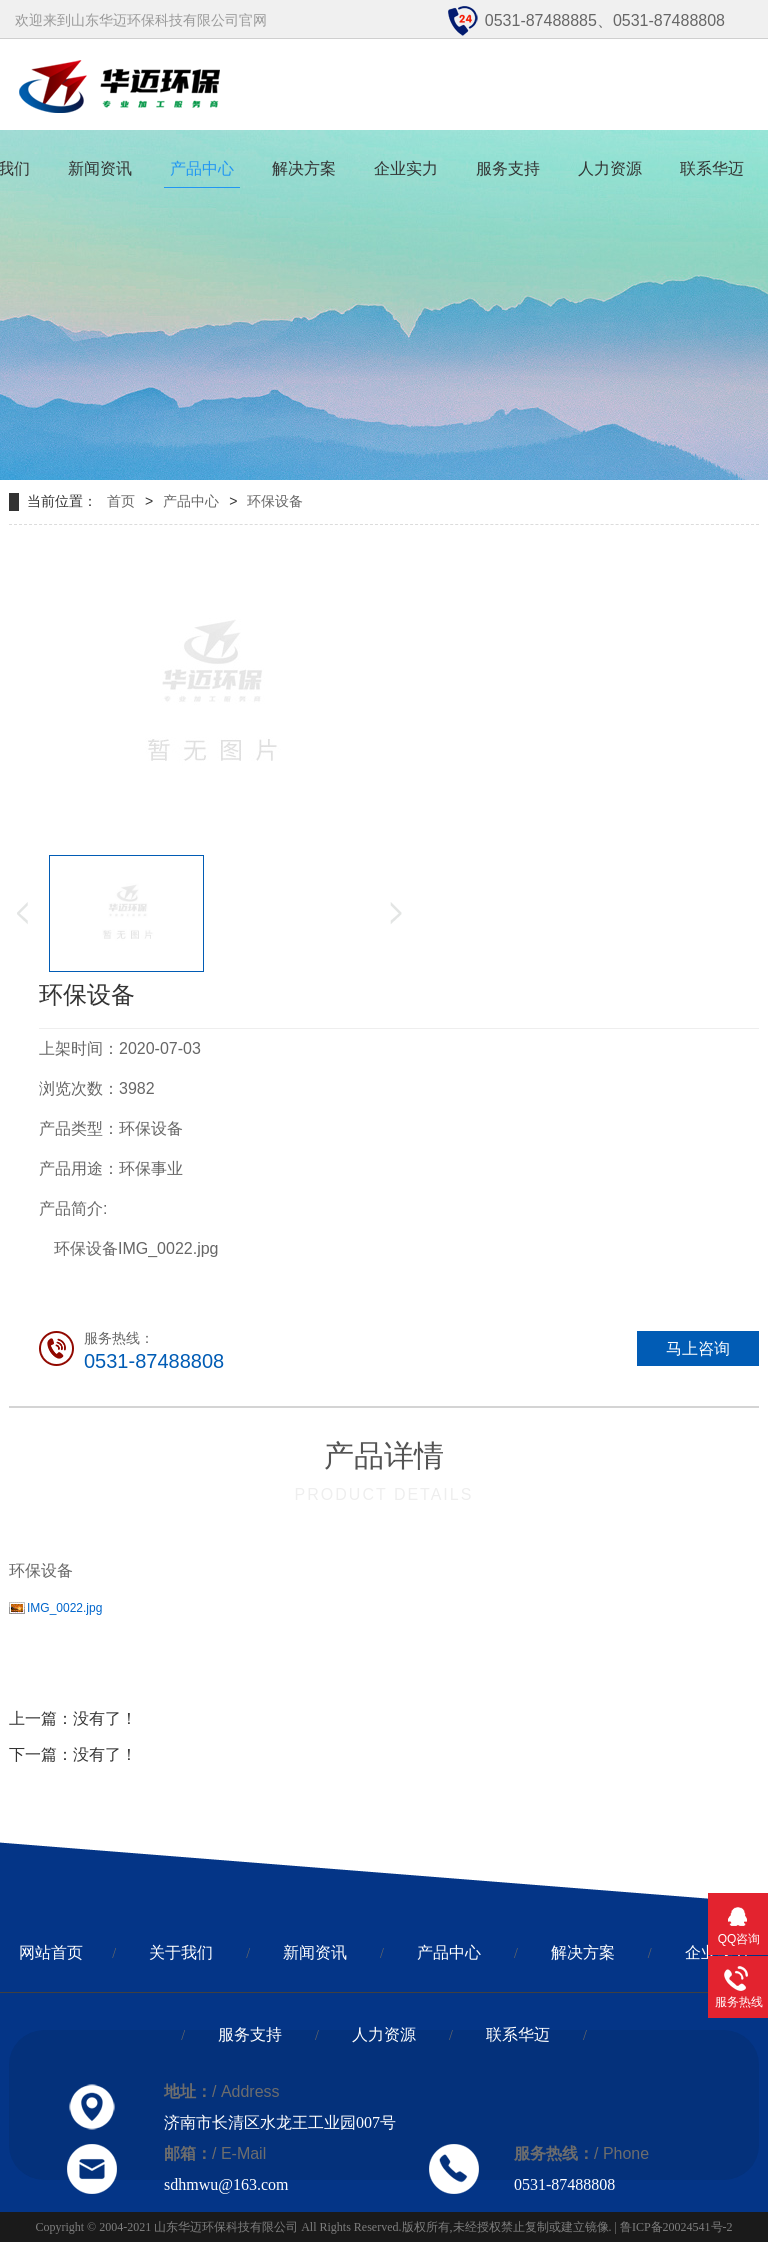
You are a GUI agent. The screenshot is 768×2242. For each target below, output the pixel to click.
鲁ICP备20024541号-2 (676, 2227)
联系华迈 (712, 168)
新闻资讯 (100, 168)
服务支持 (508, 168)
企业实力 (406, 168)
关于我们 (181, 1952)
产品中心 (202, 168)
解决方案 (304, 168)
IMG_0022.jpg (64, 1608)
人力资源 (610, 168)
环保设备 (275, 501)
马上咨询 (698, 1348)
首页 (121, 501)
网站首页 (51, 1952)
